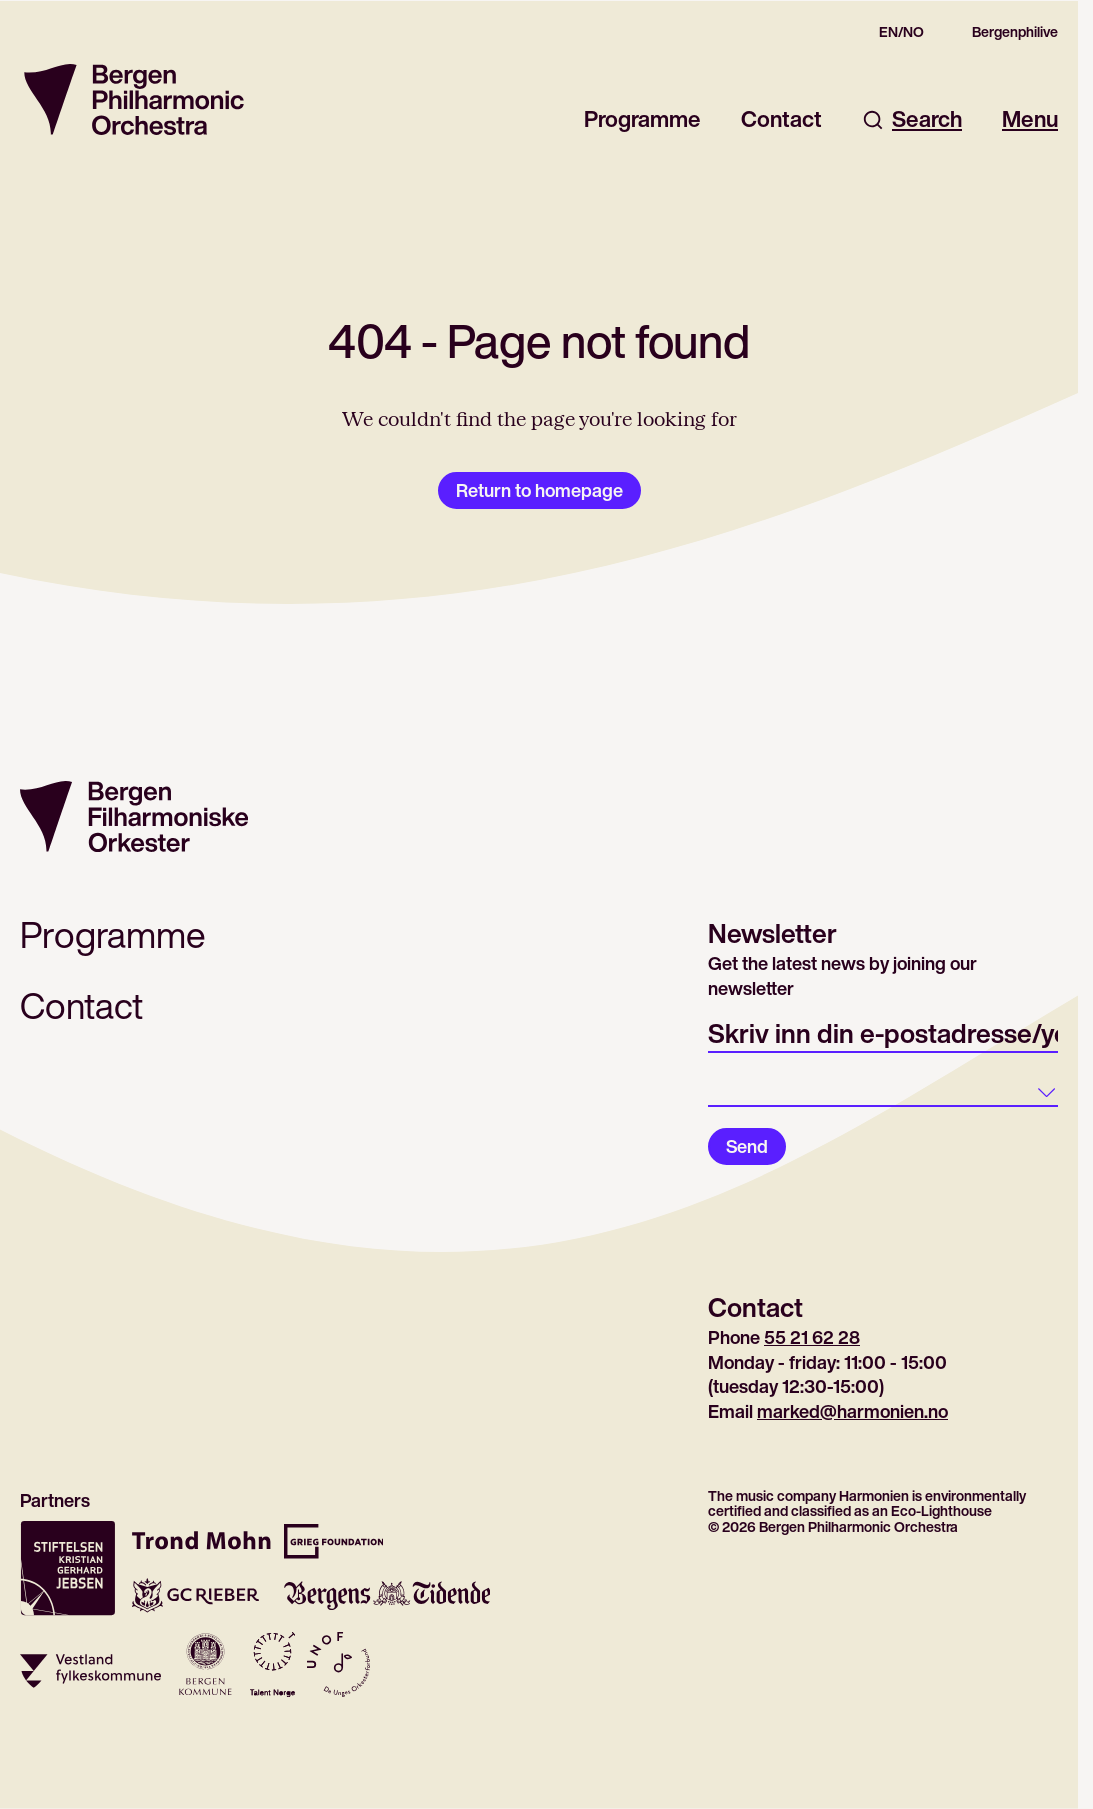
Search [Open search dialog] (912, 119)
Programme (642, 119)
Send (747, 1146)
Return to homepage (539, 490)
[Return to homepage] (134, 99)
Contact (781, 119)
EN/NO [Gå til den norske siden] (901, 32)
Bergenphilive (1015, 32)
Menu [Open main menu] (1030, 119)
